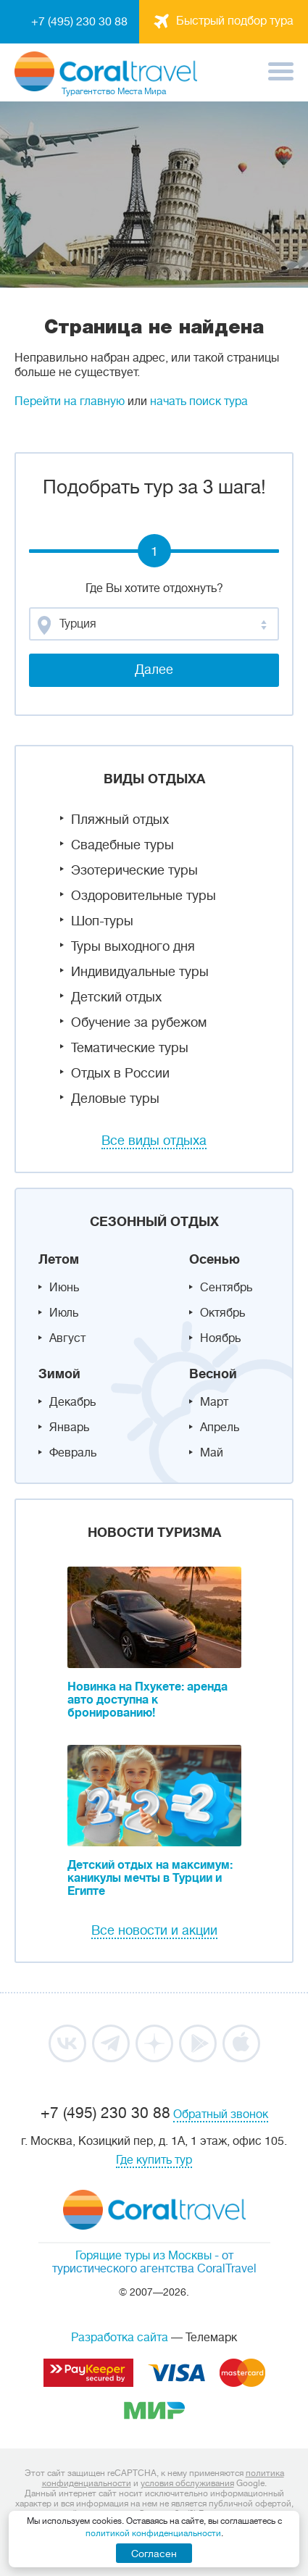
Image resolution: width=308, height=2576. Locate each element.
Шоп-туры (102, 921)
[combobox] (154, 624)
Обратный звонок (220, 2114)
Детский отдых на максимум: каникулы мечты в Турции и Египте (150, 1878)
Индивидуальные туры (140, 971)
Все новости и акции (154, 1930)
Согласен (154, 2553)
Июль (63, 1313)
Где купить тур (154, 2160)
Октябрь (222, 1313)
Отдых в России (120, 1073)
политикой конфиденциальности (153, 2533)
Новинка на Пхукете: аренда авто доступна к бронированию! (147, 1700)
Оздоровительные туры (143, 895)
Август (67, 1338)
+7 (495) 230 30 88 (79, 21)
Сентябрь (226, 1287)
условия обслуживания (187, 2483)
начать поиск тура (199, 401)
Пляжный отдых (120, 819)
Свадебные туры (122, 845)
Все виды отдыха (154, 1140)
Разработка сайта (119, 2337)
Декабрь (72, 1402)
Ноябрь (220, 1338)
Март (214, 1402)
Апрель (219, 1427)
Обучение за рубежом (139, 1022)
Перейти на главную (69, 401)
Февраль (72, 1452)
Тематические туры (129, 1048)
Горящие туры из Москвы (143, 2255)
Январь (69, 1427)
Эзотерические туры (134, 870)
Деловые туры (115, 1098)
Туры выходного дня (133, 946)
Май (211, 1452)
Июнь (64, 1287)
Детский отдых (116, 997)
